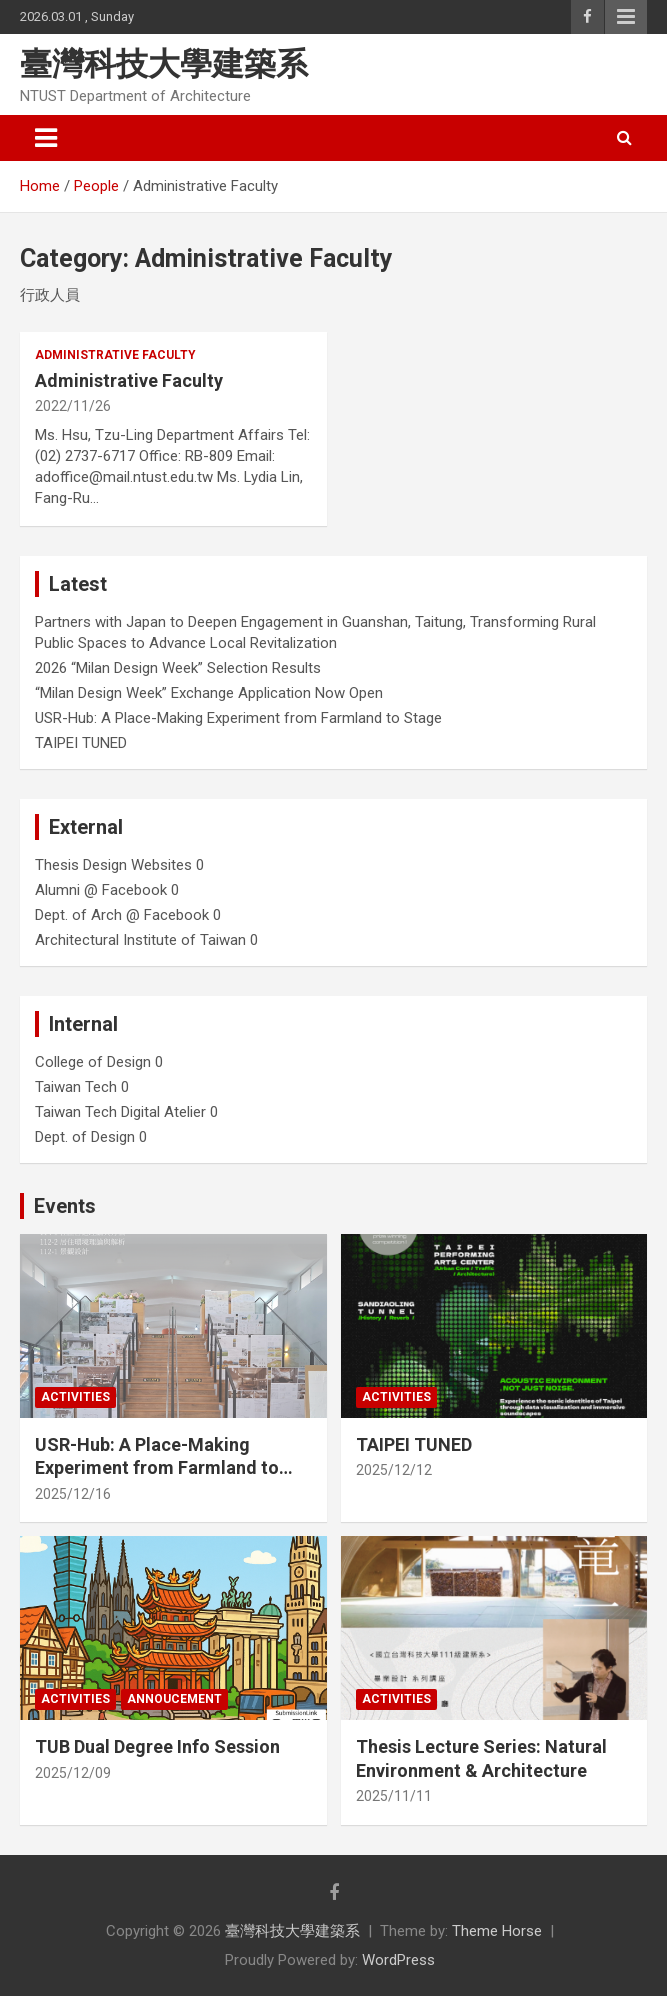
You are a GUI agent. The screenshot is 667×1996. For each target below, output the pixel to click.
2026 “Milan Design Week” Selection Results (178, 668)
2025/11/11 (394, 1796)
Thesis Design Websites (113, 865)
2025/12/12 (394, 1470)
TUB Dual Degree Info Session (157, 1746)
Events (65, 1206)
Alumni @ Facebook (101, 890)
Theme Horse (497, 1931)
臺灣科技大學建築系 (164, 64)
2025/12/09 (73, 1773)
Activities (75, 1397)
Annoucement (174, 1699)
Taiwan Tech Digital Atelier (120, 1112)
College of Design (93, 1062)
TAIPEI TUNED (81, 743)
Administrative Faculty (115, 355)
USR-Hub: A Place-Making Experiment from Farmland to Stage (238, 718)
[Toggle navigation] (46, 138)
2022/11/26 (73, 406)
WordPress (398, 1960)
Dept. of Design (85, 1137)
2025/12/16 (73, 1494)
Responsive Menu (626, 17)
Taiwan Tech (76, 1087)
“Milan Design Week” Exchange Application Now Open (209, 693)
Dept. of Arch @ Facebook (122, 915)
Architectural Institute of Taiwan (140, 940)
